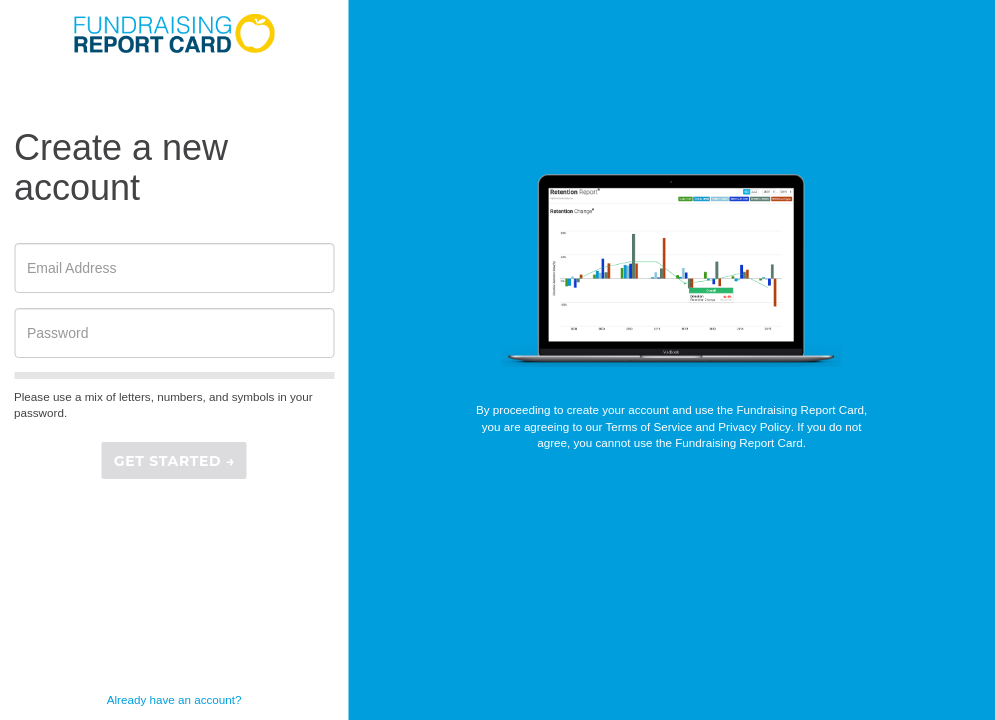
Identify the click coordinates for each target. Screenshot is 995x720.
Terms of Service (649, 426)
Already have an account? (174, 699)
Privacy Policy (754, 426)
